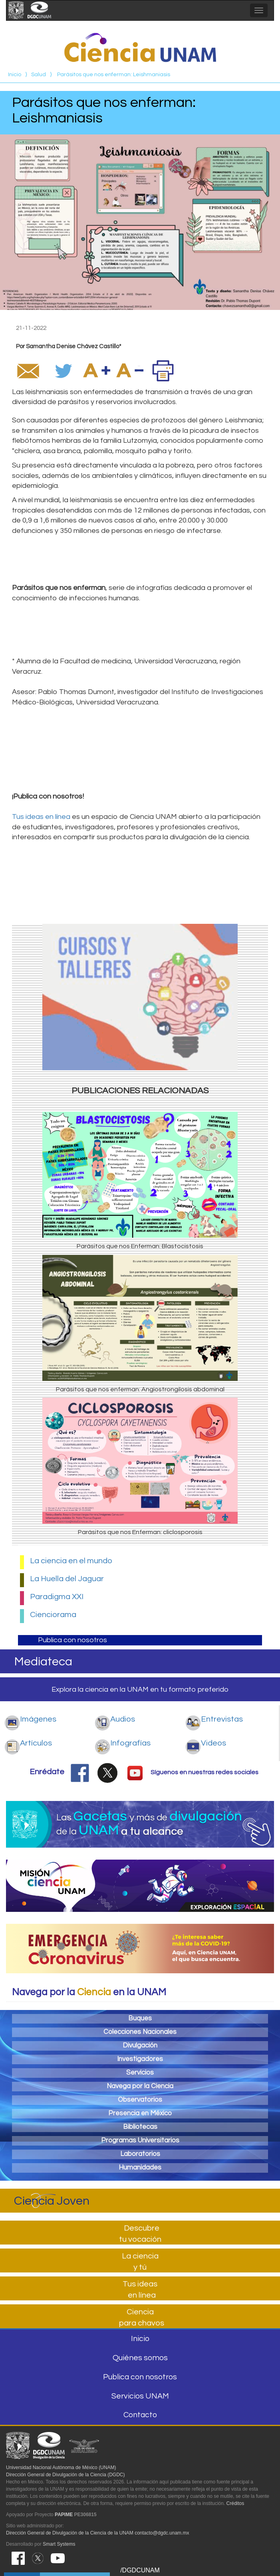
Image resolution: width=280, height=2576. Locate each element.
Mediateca (43, 1661)
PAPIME (64, 2514)
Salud (38, 74)
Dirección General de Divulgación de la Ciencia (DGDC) (65, 2474)
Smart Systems (59, 2544)
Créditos (235, 2503)
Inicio (14, 74)
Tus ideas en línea (41, 817)
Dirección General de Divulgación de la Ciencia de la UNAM (69, 2533)
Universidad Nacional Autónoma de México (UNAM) (61, 2467)
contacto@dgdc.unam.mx (162, 2533)
